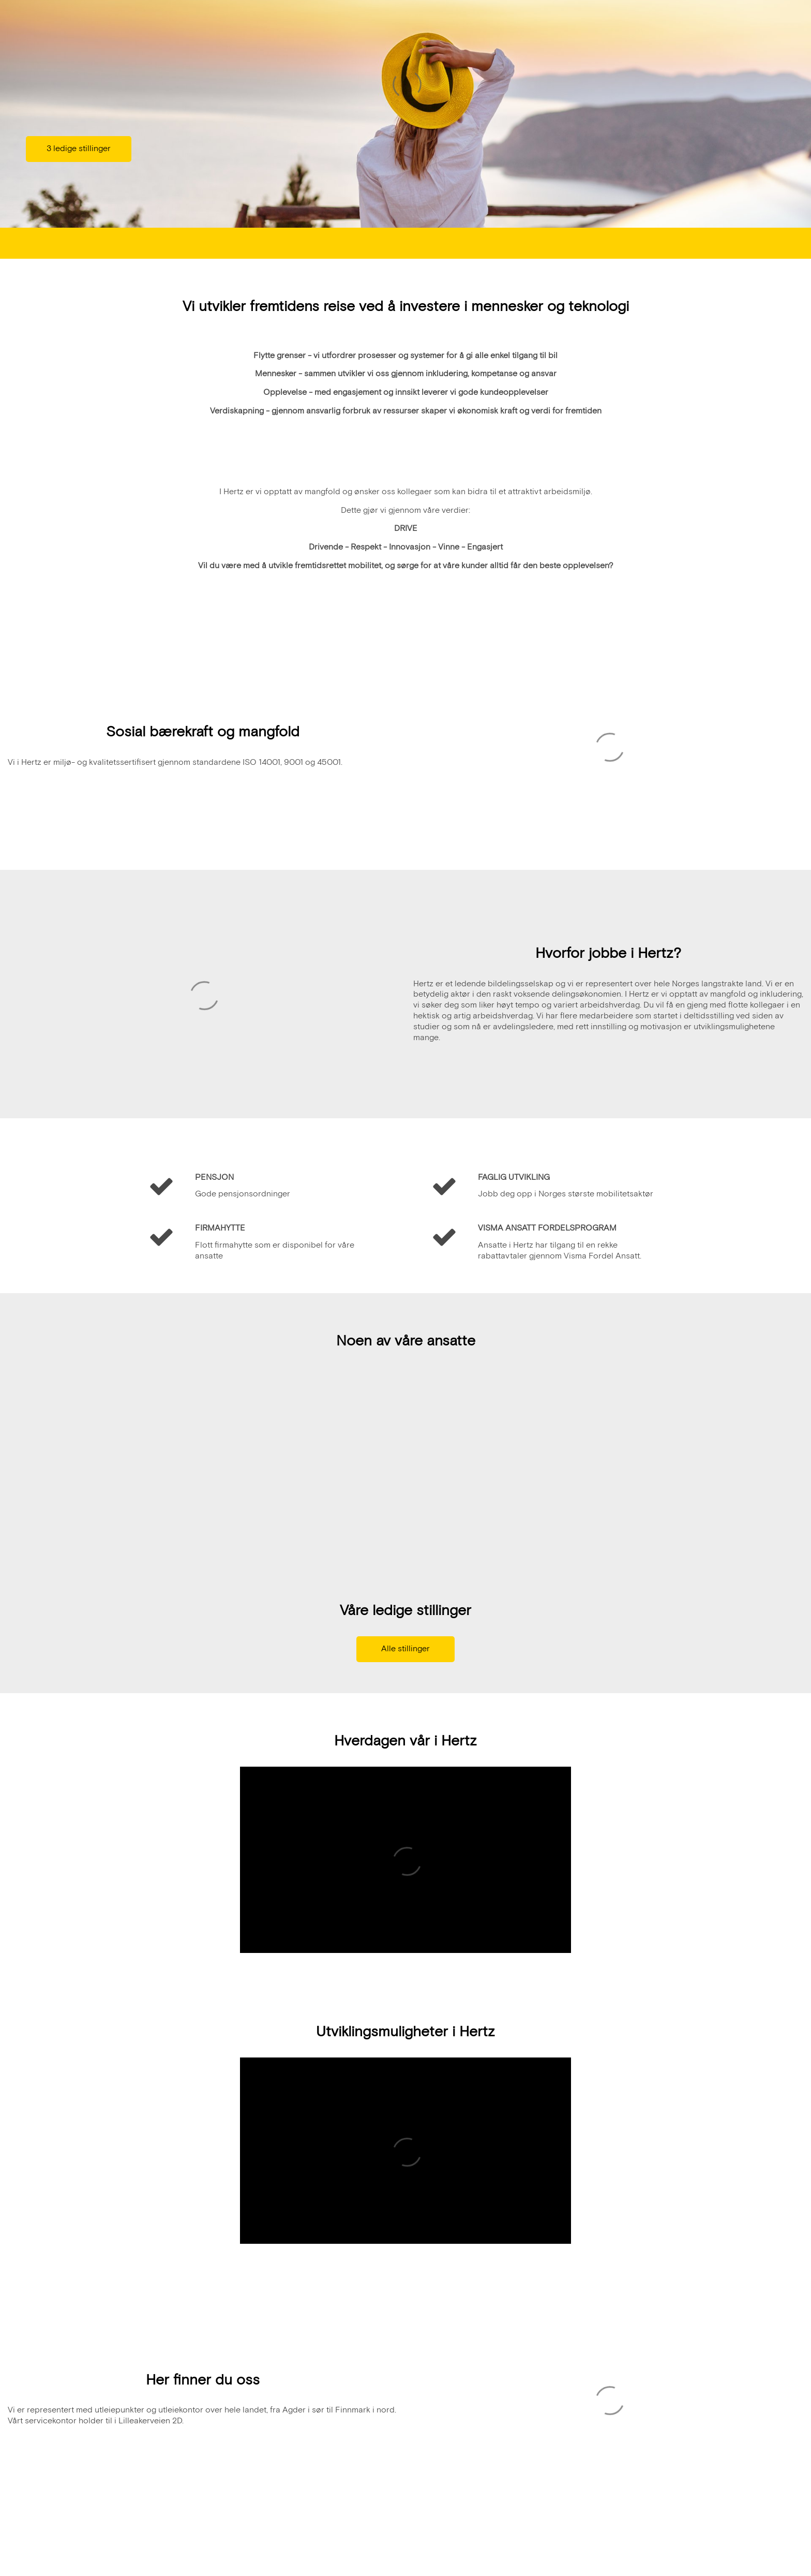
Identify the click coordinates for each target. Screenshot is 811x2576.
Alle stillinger (405, 1650)
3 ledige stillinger (79, 148)
